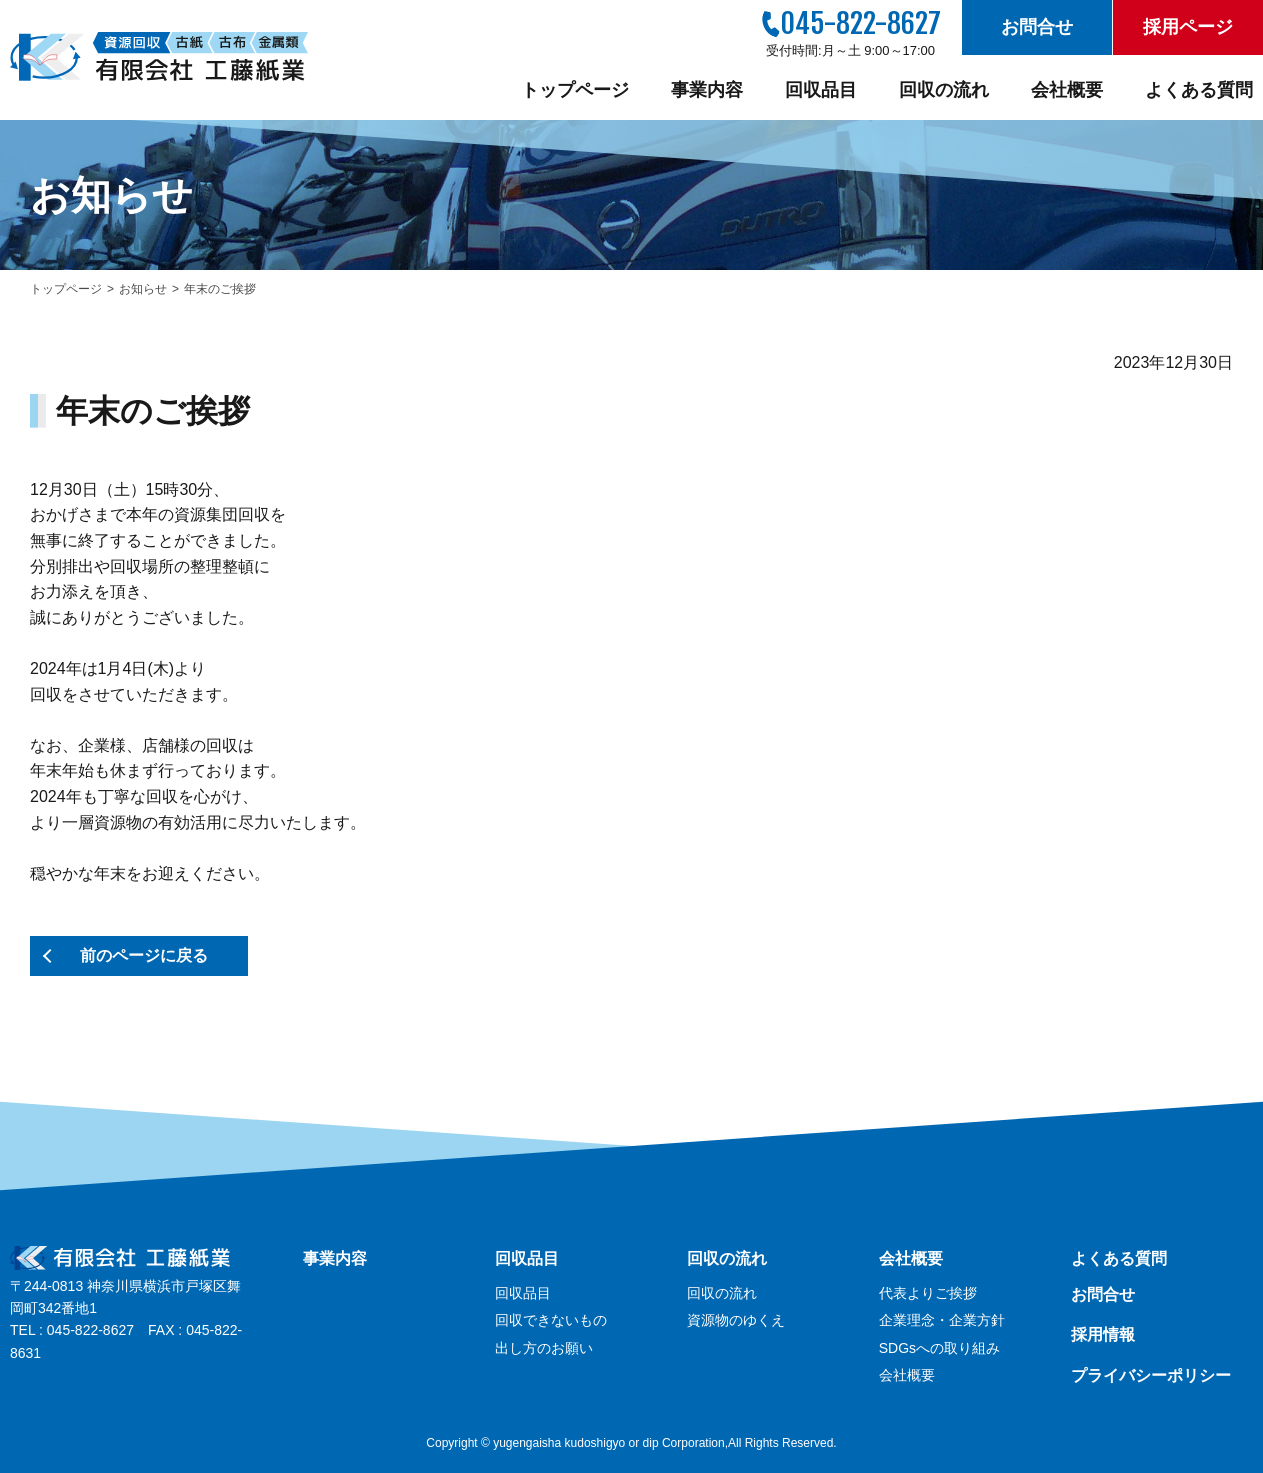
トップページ (575, 90)
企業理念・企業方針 (942, 1320)
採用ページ (1188, 27)
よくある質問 (1199, 90)
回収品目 (821, 90)
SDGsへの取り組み (939, 1348)
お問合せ (1037, 27)
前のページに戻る (144, 955)
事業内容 (707, 90)
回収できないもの (551, 1320)
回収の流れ (944, 90)
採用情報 (1103, 1334)
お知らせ (143, 289)
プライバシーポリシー (1151, 1375)
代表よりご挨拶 (928, 1293)
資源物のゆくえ (736, 1320)
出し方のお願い (544, 1348)
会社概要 (1067, 90)
